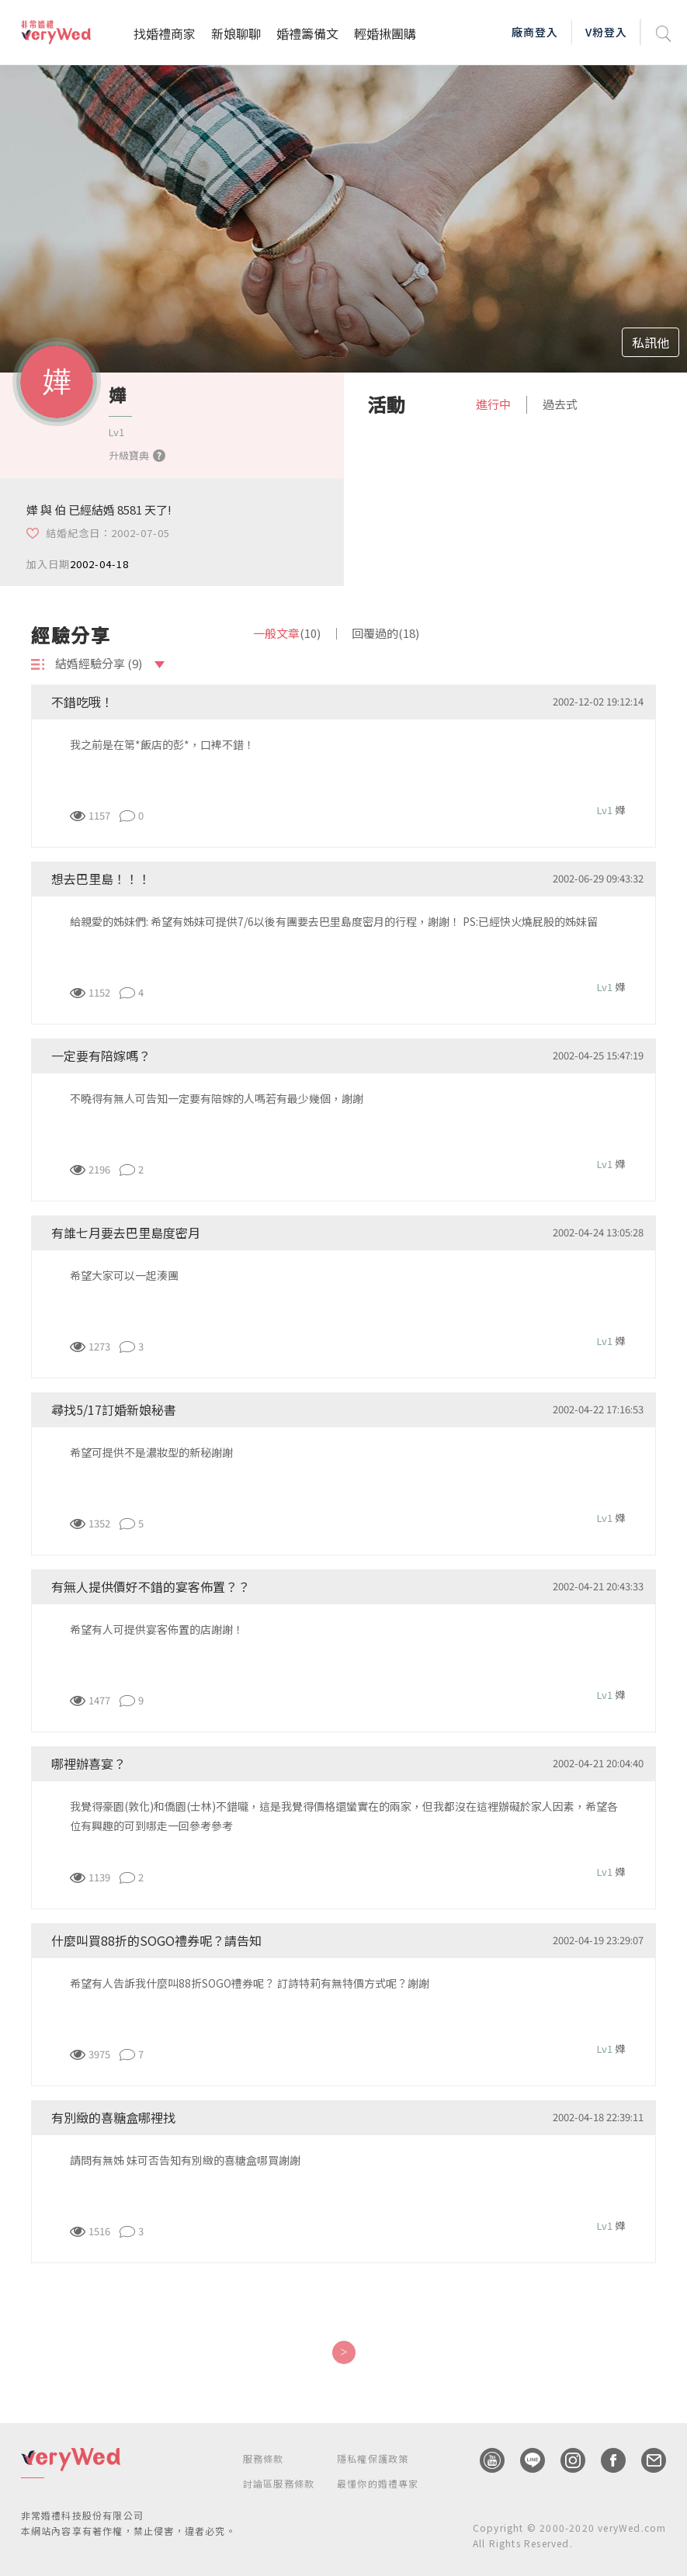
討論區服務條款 (278, 2483)
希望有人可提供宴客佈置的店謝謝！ (157, 1629)
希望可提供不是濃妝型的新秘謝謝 (151, 1452)
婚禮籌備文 (307, 33)
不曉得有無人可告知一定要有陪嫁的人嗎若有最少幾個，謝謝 (216, 1098)
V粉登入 (606, 32)
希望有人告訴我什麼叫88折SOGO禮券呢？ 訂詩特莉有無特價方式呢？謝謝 (249, 1983)
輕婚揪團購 (385, 33)
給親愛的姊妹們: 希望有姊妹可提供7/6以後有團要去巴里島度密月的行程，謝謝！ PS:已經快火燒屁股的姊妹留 (334, 921)
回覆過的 (385, 633)
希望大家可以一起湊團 (124, 1275)
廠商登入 (535, 32)
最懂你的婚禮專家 (378, 2483)
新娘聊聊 (236, 33)
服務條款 (263, 2458)
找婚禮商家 (165, 33)
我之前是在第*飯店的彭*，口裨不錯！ (162, 744)
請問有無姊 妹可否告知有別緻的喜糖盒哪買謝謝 (185, 2160)
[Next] (343, 2352)
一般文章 (287, 633)
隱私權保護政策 (372, 2458)
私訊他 (650, 342)
